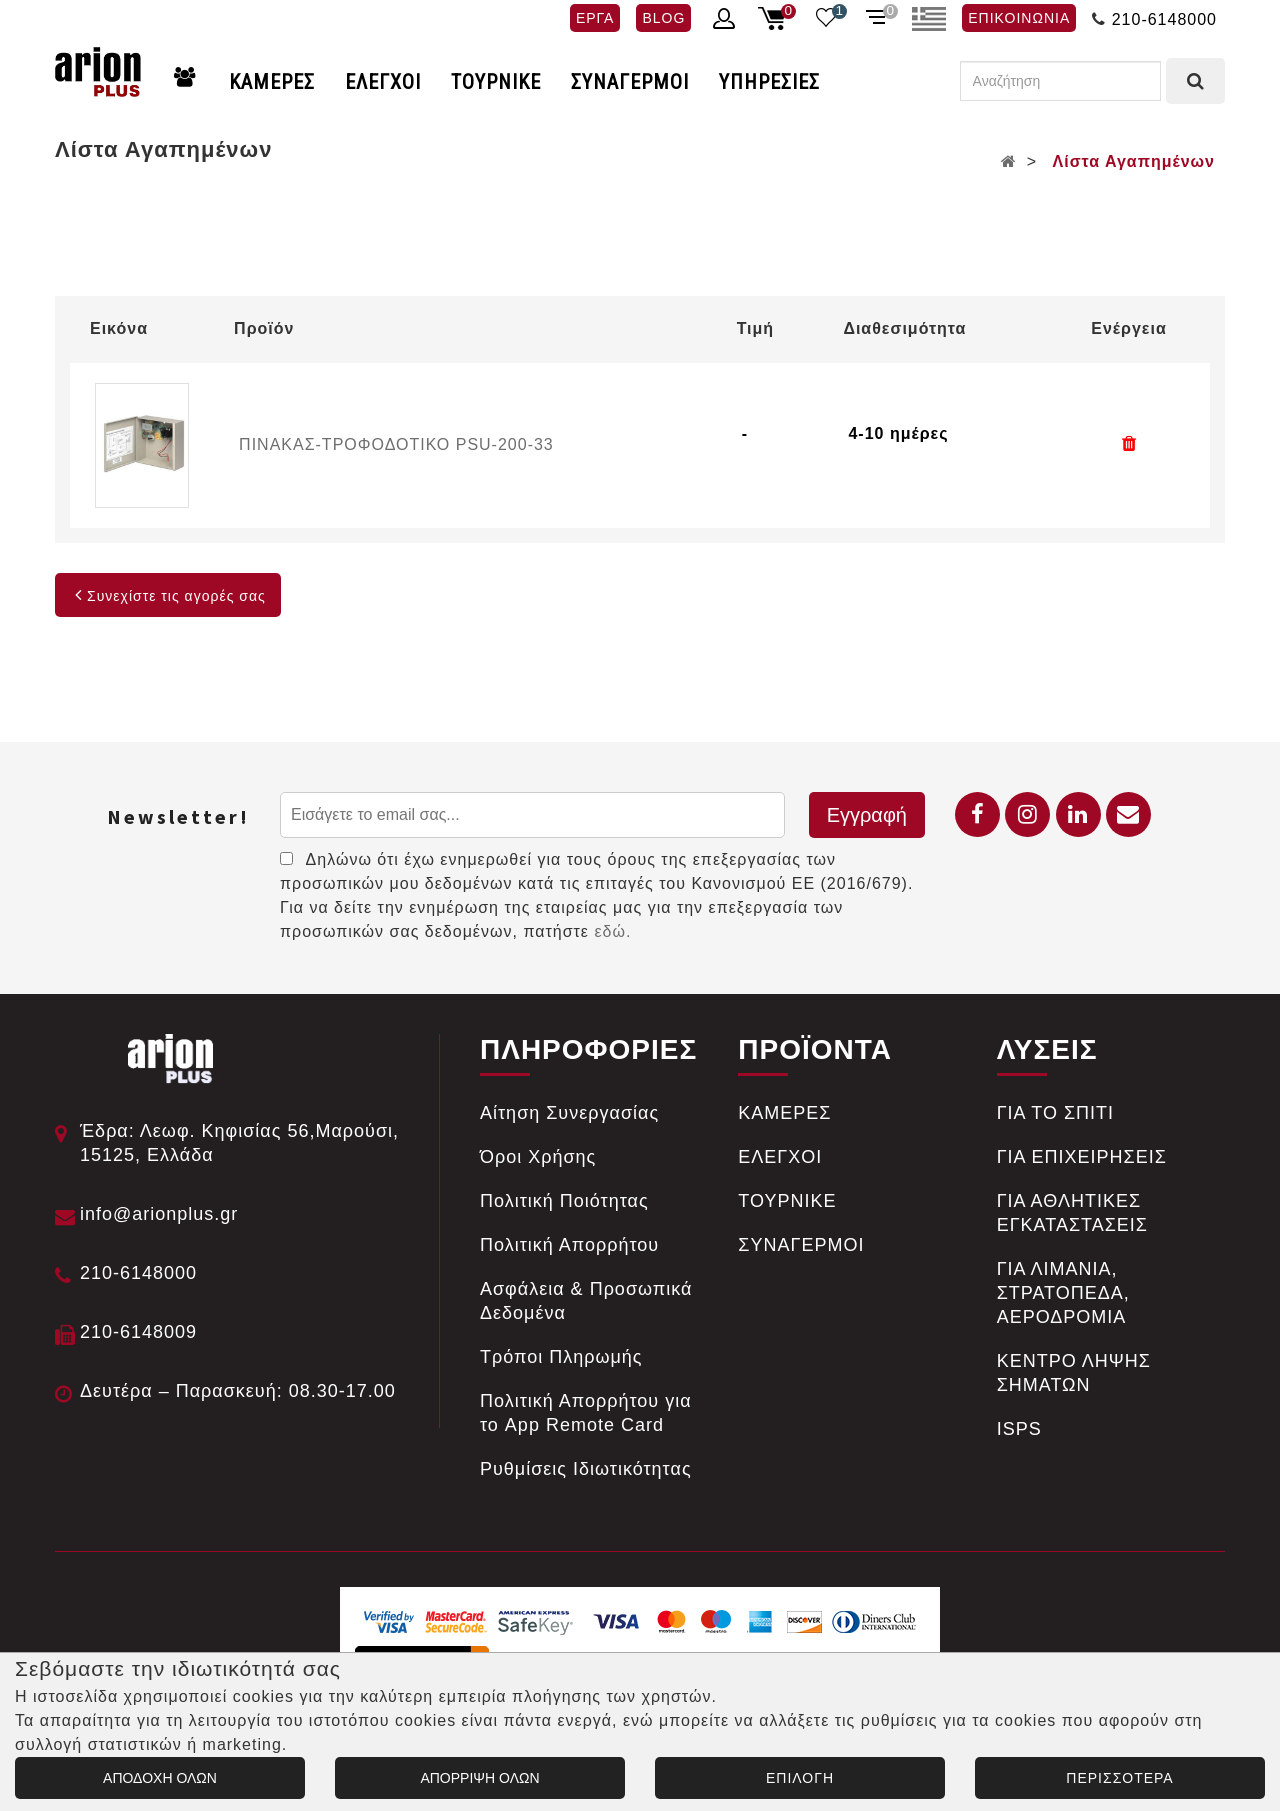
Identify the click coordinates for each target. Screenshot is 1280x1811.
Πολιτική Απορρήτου (569, 1245)
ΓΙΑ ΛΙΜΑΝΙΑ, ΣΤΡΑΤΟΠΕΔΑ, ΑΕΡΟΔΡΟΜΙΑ (1063, 1293)
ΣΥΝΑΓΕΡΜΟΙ (630, 82)
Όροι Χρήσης (538, 1157)
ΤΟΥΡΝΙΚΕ (496, 82)
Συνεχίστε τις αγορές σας (168, 596)
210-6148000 (1164, 19)
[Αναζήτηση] (1060, 81)
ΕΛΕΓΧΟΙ (383, 82)
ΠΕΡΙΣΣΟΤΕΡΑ (1119, 1778)
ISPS (1019, 1429)
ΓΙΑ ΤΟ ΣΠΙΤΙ (1055, 1113)
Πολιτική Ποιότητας (564, 1201)
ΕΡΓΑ (595, 18)
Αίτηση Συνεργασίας (569, 1113)
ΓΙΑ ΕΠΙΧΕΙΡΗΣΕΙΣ (1082, 1157)
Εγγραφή (867, 815)
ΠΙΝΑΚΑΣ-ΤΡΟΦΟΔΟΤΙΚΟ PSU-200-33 (396, 444)
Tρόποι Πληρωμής (561, 1357)
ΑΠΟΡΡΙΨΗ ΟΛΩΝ (479, 1778)
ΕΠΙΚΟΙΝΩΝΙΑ (1019, 18)
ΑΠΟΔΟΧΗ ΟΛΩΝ (160, 1778)
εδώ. (612, 931)
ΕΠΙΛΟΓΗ (800, 1778)
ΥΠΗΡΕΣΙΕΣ (769, 82)
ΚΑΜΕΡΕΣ (272, 82)
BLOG (663, 18)
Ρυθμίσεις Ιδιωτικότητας (586, 1469)
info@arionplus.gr (159, 1214)
